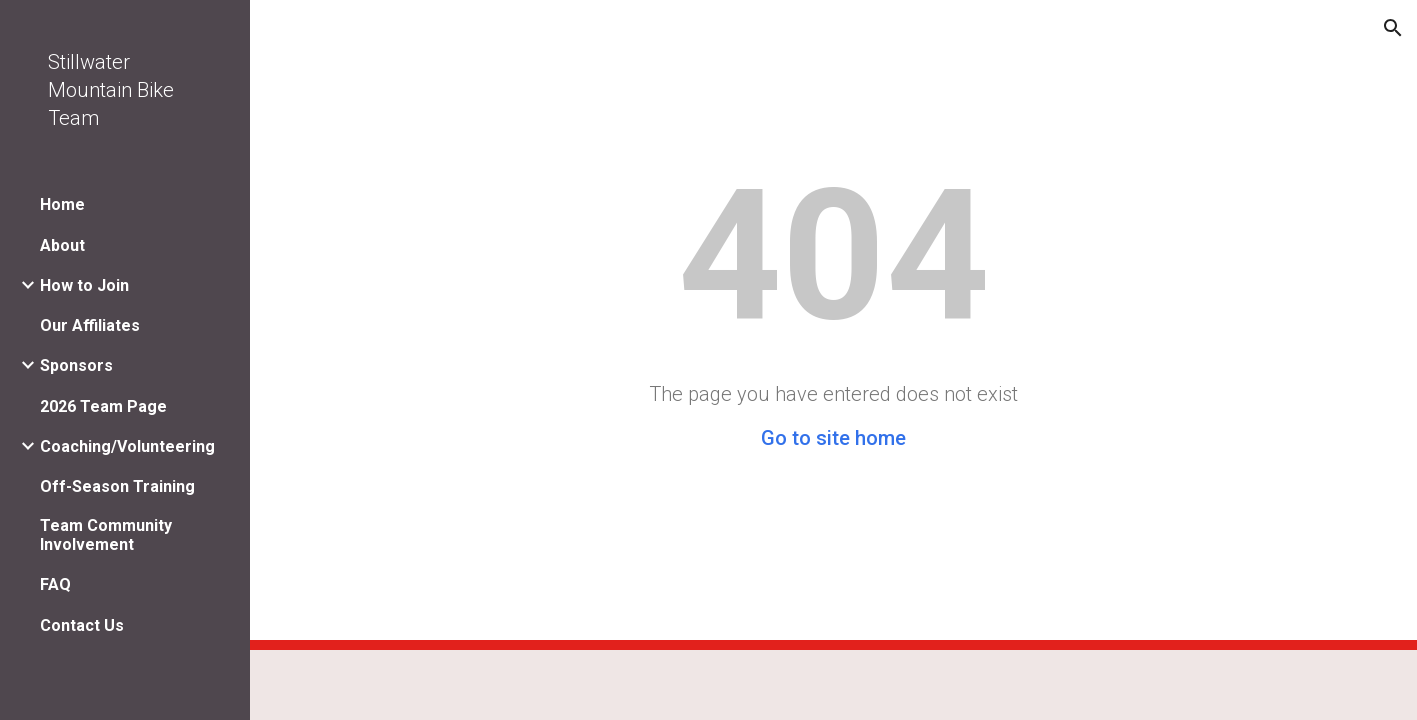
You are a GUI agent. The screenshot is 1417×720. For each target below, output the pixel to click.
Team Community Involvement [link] (106, 535)
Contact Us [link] (82, 625)
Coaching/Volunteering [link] (127, 446)
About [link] (62, 245)
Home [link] (62, 204)
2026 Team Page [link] (103, 406)
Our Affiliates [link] (90, 325)
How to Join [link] (84, 285)
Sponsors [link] (76, 365)
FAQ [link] (55, 584)
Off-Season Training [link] (117, 486)
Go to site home (833, 438)
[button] (1393, 28)
